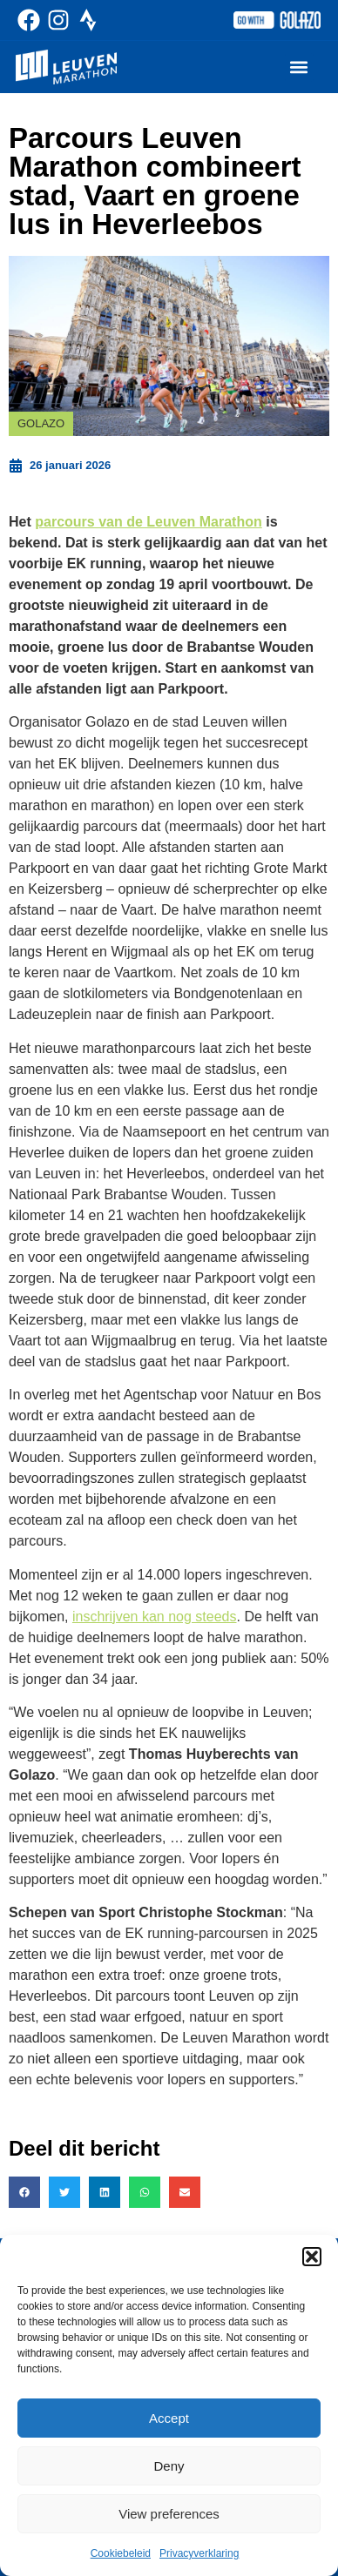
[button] (312, 2256)
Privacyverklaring (199, 2553)
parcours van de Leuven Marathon (148, 521)
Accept (169, 2418)
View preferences (169, 2513)
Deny (168, 2466)
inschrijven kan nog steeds (154, 1616)
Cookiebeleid (121, 2553)
